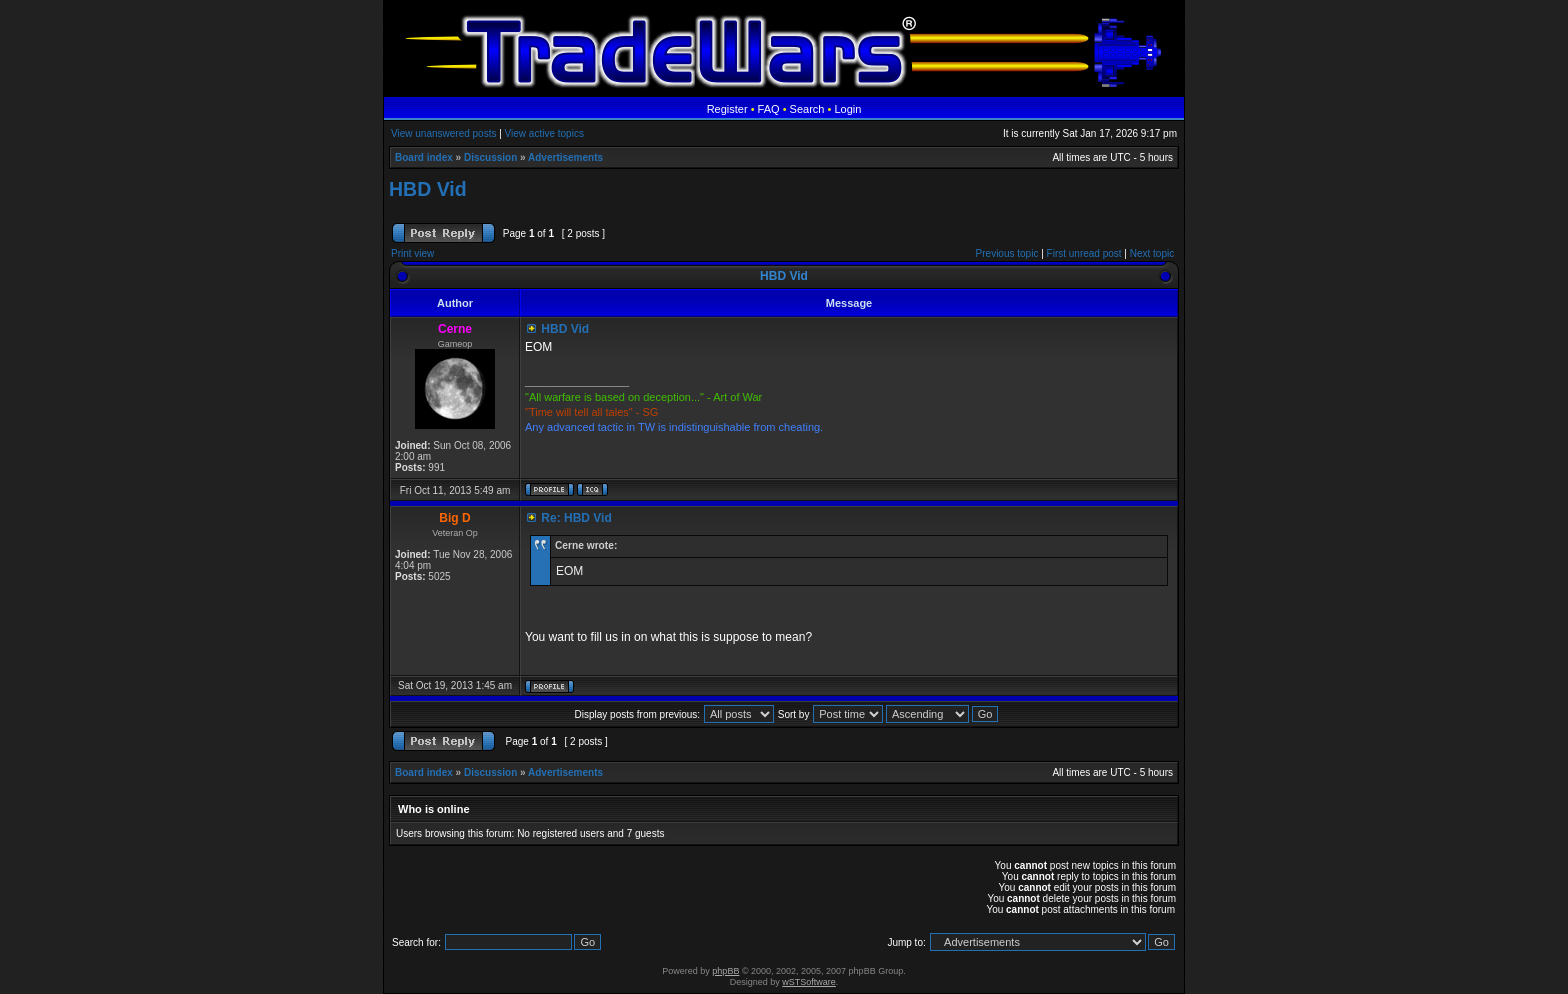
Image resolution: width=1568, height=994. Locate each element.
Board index (424, 157)
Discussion (490, 157)
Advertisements (565, 157)
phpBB (725, 971)
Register (727, 109)
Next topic (1152, 253)
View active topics (544, 133)
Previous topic (1007, 253)
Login (847, 109)
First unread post (1084, 253)
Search (807, 109)
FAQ (769, 109)
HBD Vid (428, 189)
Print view (412, 253)
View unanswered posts (443, 133)
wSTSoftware (809, 982)
